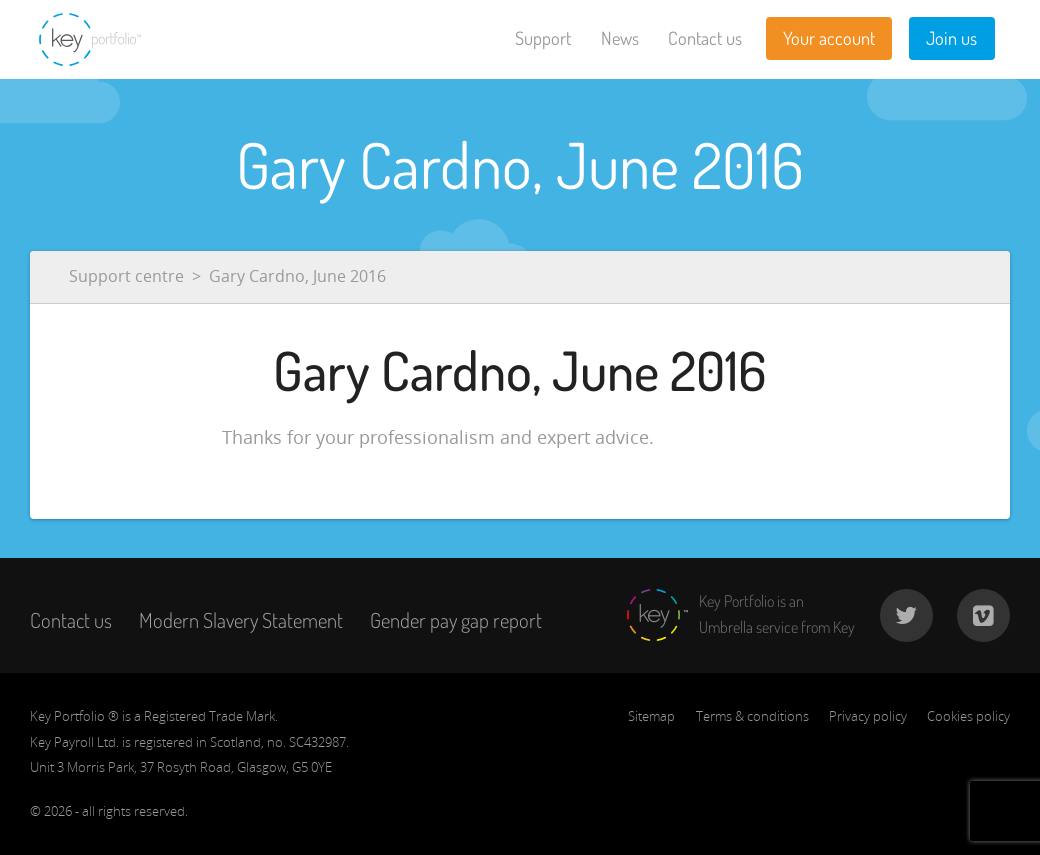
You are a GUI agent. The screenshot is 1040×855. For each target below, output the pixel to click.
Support (543, 38)
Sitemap (651, 716)
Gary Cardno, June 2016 (297, 276)
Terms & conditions (752, 716)
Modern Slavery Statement (241, 620)
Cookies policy (968, 716)
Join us (951, 38)
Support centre (126, 276)
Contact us (705, 38)
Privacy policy (868, 716)
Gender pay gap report (456, 620)
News (620, 38)
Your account (829, 38)
